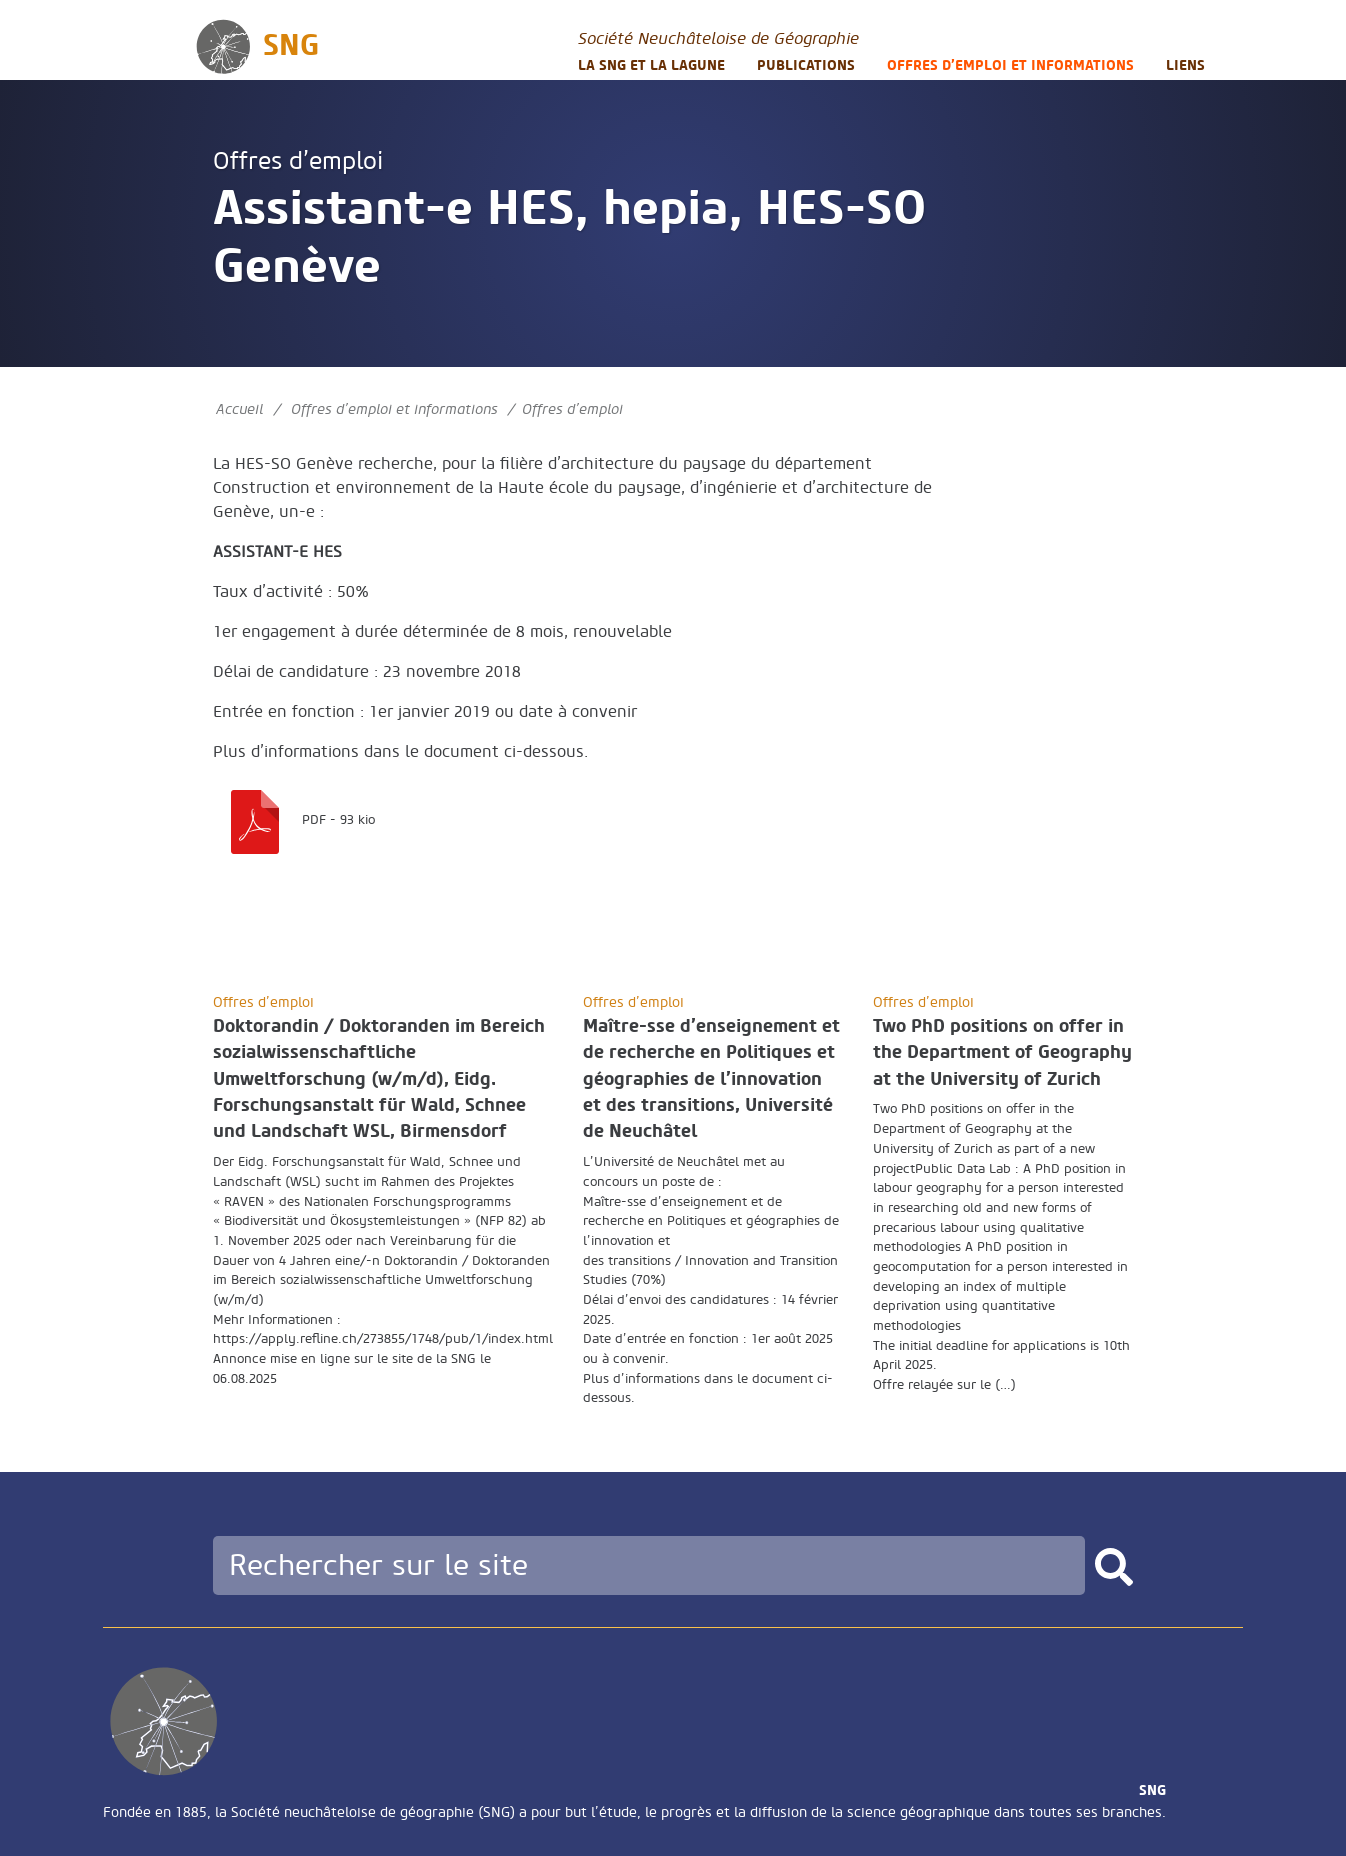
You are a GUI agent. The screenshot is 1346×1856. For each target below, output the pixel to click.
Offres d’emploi (298, 161)
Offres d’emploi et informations (1010, 65)
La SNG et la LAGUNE (651, 65)
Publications (806, 65)
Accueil (239, 409)
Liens (1185, 65)
